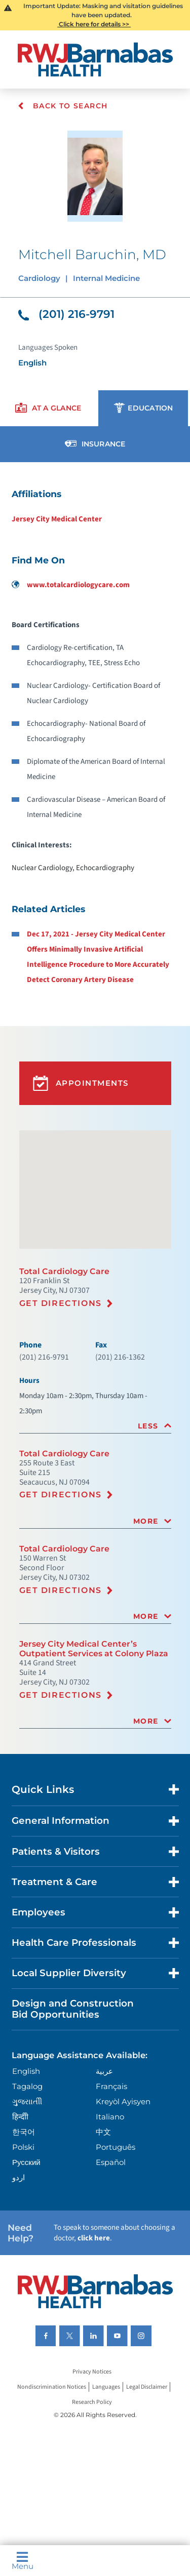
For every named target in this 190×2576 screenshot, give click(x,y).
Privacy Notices (91, 2371)
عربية (104, 2071)
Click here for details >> (94, 24)
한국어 (23, 2132)
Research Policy (92, 2402)
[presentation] (48, 408)
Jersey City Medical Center (57, 519)
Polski (23, 2147)
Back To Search (62, 105)
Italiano (110, 2116)
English (26, 2071)
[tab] (95, 1426)
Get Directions (60, 1303)
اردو (18, 2177)
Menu (22, 2560)
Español (111, 2162)
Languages (106, 2387)
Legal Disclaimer (146, 2387)
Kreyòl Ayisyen (123, 2101)
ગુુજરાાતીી (27, 2101)
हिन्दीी (20, 2116)
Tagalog (27, 2086)
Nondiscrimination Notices (51, 2387)
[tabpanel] (95, 736)
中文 (103, 2132)
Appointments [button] (81, 1083)
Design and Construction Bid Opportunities (73, 2008)
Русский (26, 2162)
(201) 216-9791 (66, 313)
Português (115, 2147)
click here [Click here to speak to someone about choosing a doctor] (94, 2238)
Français (111, 2086)
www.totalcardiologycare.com (71, 585)
